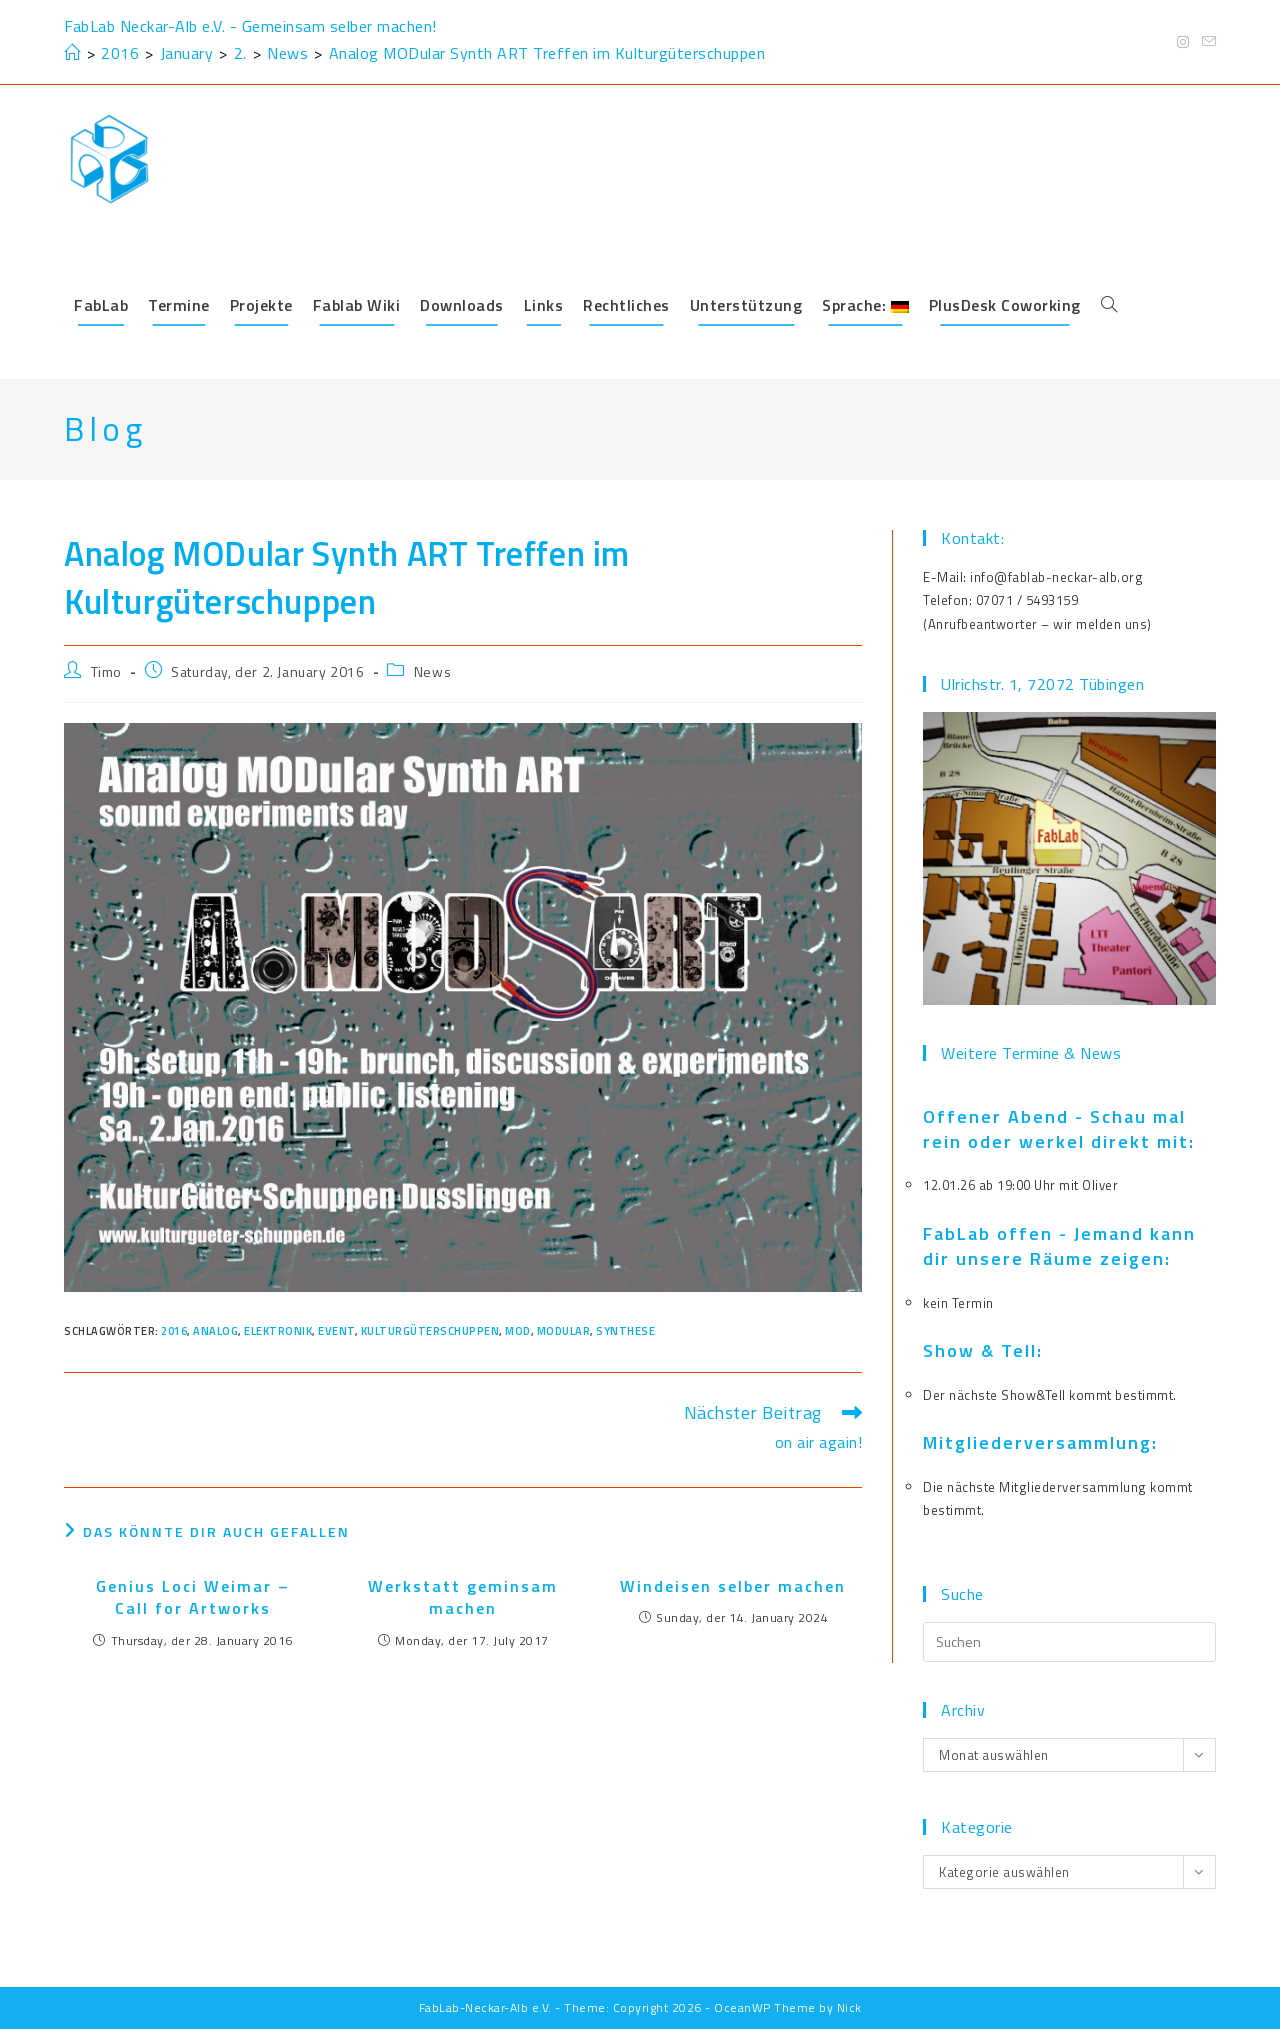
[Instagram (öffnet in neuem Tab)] (1183, 42)
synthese (625, 1331)
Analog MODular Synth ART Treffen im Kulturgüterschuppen (547, 53)
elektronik (278, 1331)
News (432, 671)
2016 (174, 1331)
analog (215, 1331)
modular (564, 1331)
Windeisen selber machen (733, 1586)
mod (518, 1331)
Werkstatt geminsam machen (463, 1597)
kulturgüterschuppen (430, 1331)
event (336, 1331)
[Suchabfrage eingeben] (1069, 1642)
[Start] (72, 53)
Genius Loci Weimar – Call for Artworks (193, 1597)
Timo (106, 671)
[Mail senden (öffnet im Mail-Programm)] (1206, 42)
